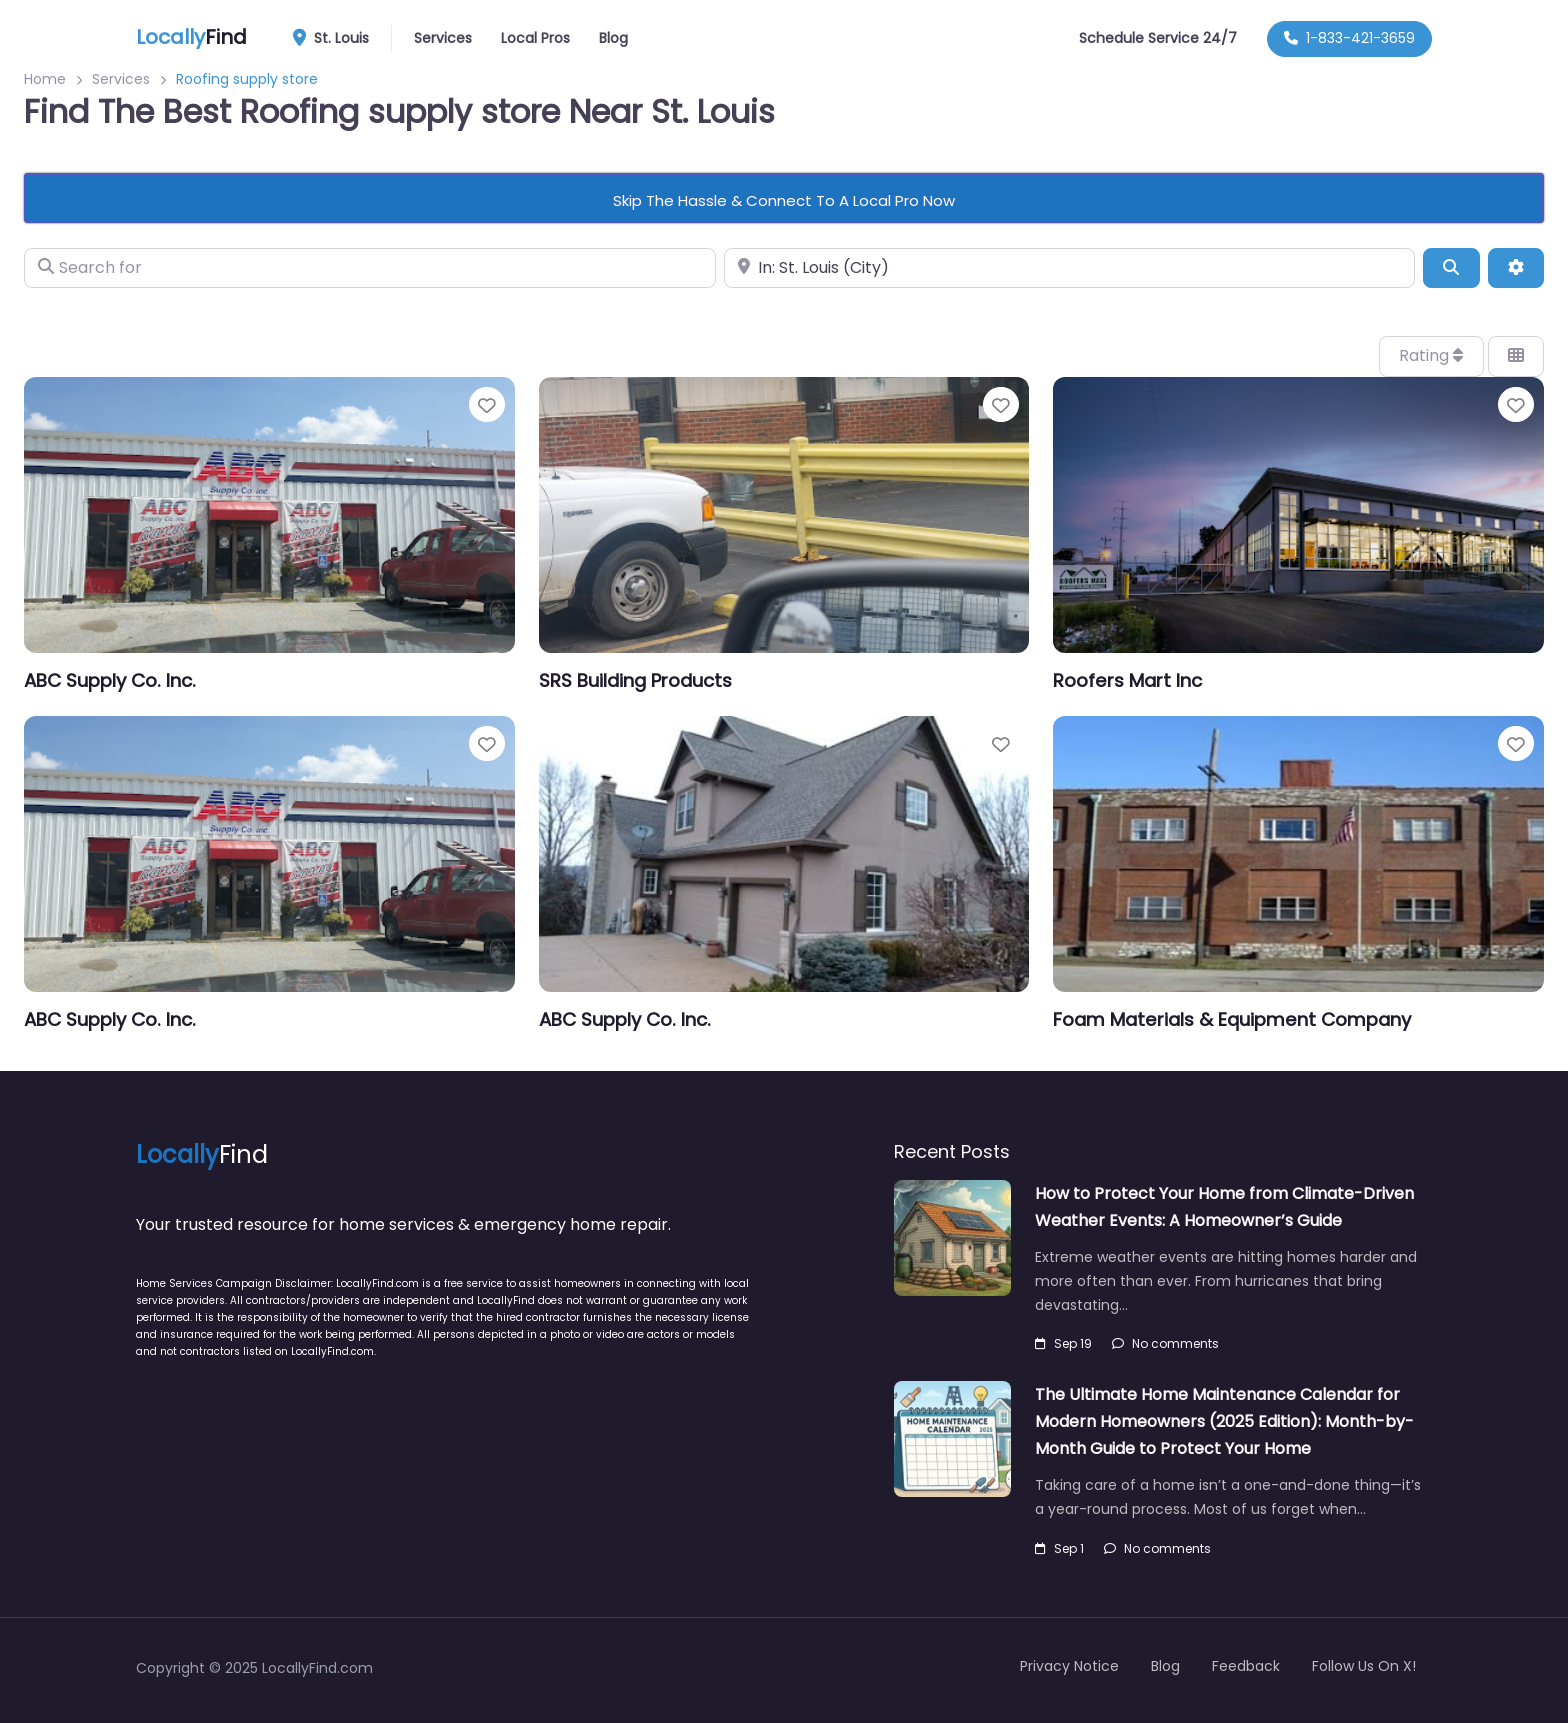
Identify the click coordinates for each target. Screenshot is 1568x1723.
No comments (1165, 1343)
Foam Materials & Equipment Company (1232, 1019)
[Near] (1070, 268)
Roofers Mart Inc (1127, 680)
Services (443, 38)
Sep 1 (1059, 1548)
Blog (613, 38)
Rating (1431, 355)
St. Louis (338, 39)
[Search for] (370, 268)
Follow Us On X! (1364, 1666)
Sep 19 (1063, 1343)
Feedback (1246, 1666)
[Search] (1451, 268)
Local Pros (535, 38)
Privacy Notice (1069, 1666)
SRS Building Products (635, 680)
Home (45, 79)
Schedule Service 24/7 (1158, 38)
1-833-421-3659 (1349, 38)
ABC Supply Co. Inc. (110, 680)
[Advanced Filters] (1516, 268)
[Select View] (1516, 356)
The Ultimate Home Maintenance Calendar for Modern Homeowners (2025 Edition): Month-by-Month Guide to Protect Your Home (1224, 1421)
